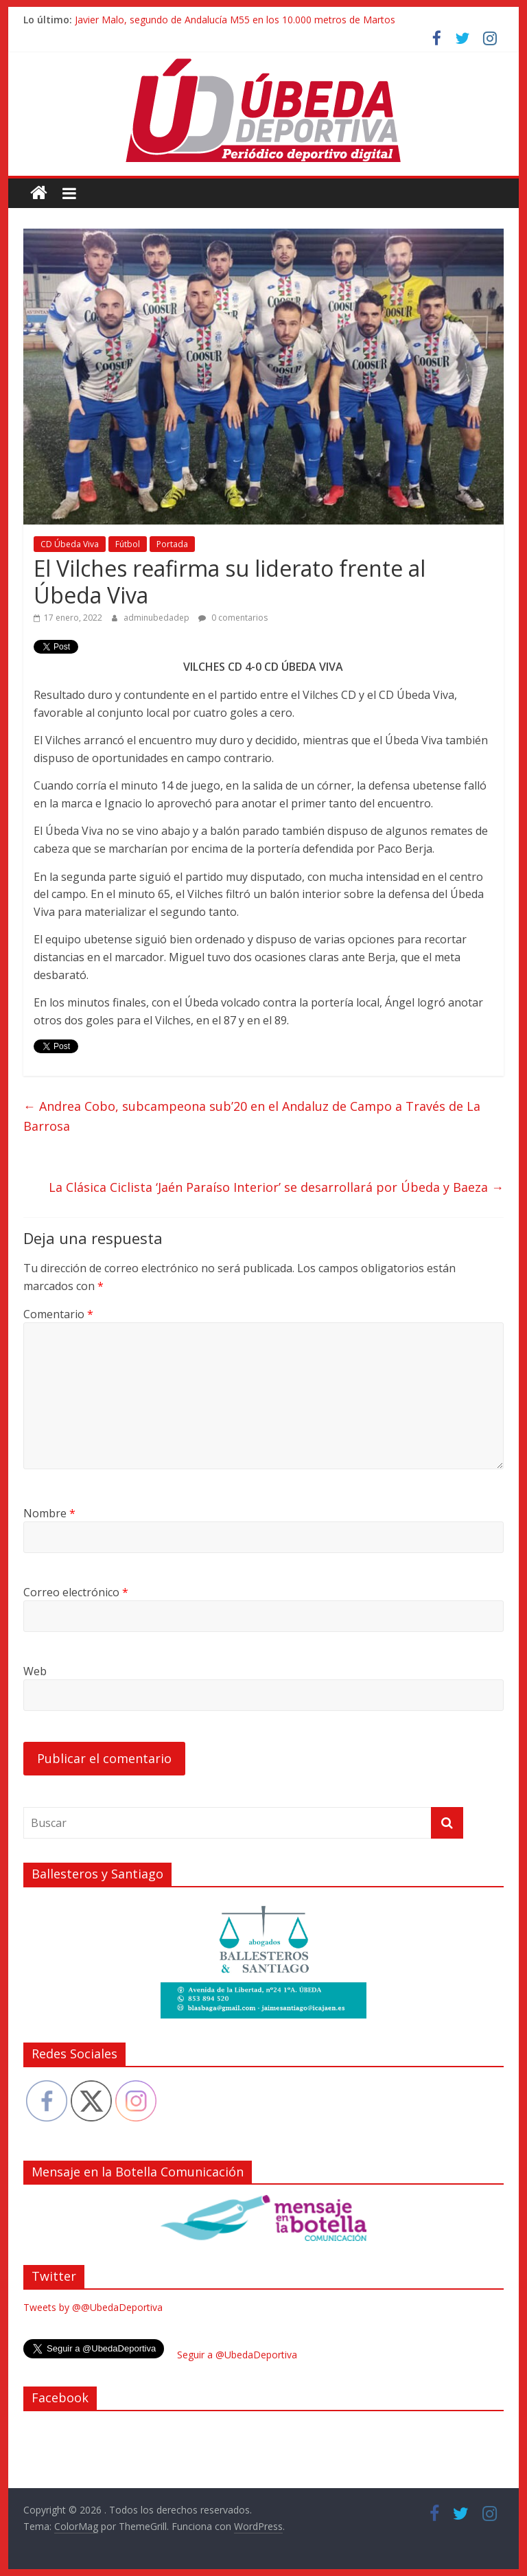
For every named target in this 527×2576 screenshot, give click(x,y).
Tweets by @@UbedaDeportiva (93, 2307)
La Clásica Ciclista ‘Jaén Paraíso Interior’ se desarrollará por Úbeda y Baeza (276, 1187)
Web (35, 1671)
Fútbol (127, 544)
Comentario (58, 1314)
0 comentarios (233, 617)
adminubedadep (157, 617)
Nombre (49, 1513)
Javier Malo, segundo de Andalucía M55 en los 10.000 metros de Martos (235, 19)
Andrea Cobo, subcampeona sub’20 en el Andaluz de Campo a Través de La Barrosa (251, 1116)
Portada (172, 544)
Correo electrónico (75, 1592)
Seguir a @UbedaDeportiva (237, 2354)
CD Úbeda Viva (69, 544)
